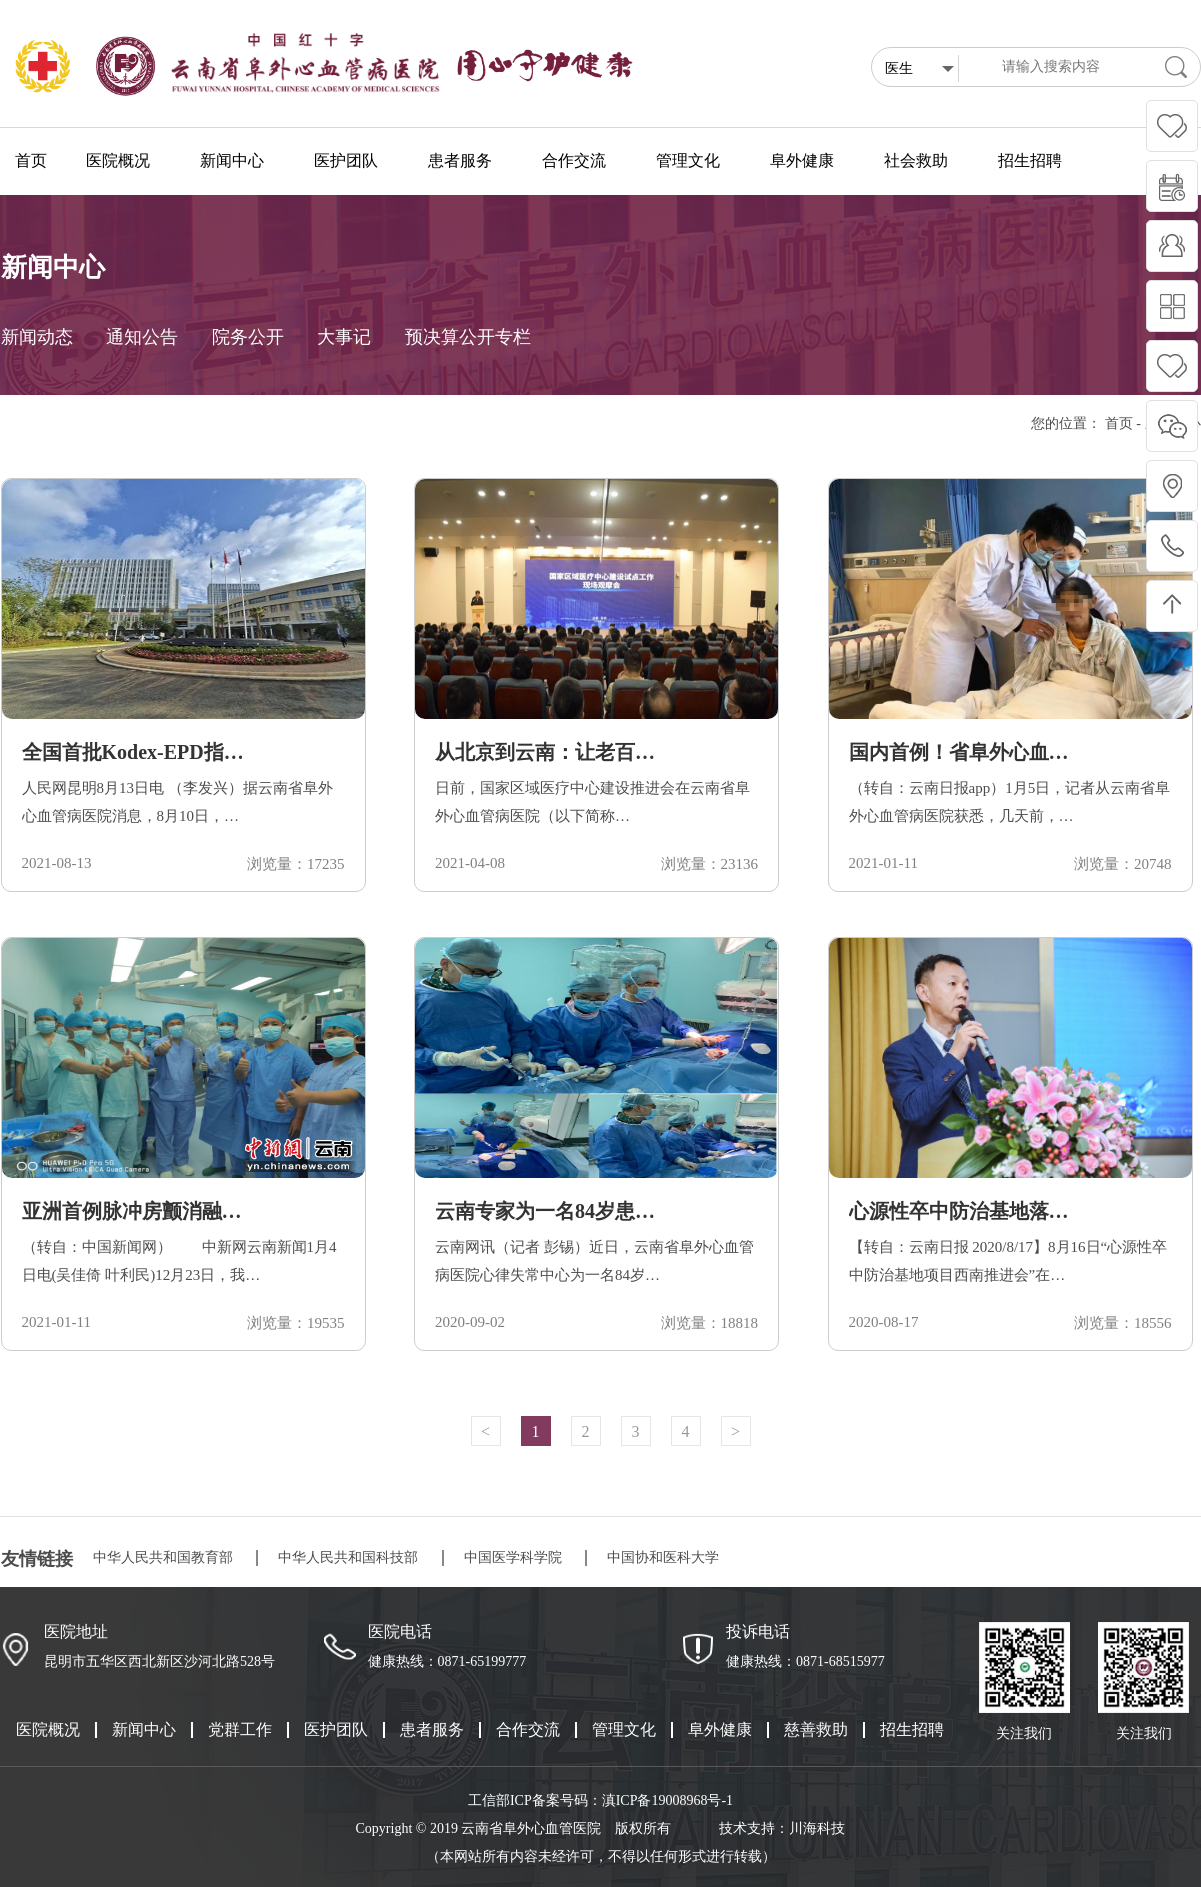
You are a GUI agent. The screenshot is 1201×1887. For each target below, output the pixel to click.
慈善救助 (816, 1730)
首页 (31, 160)
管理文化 (624, 1730)
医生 (919, 69)
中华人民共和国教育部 (163, 1557)
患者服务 (432, 1730)
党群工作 (240, 1730)
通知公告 (142, 337)
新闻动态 (37, 337)
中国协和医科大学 (663, 1557)
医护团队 (336, 1730)
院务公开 (248, 337)
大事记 (344, 337)
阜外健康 (720, 1730)
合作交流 (528, 1730)
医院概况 (48, 1730)
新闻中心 (144, 1730)
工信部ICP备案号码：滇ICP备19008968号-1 (600, 1800)
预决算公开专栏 (468, 337)
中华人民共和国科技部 (348, 1557)
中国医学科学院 (513, 1557)
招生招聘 (912, 1730)
